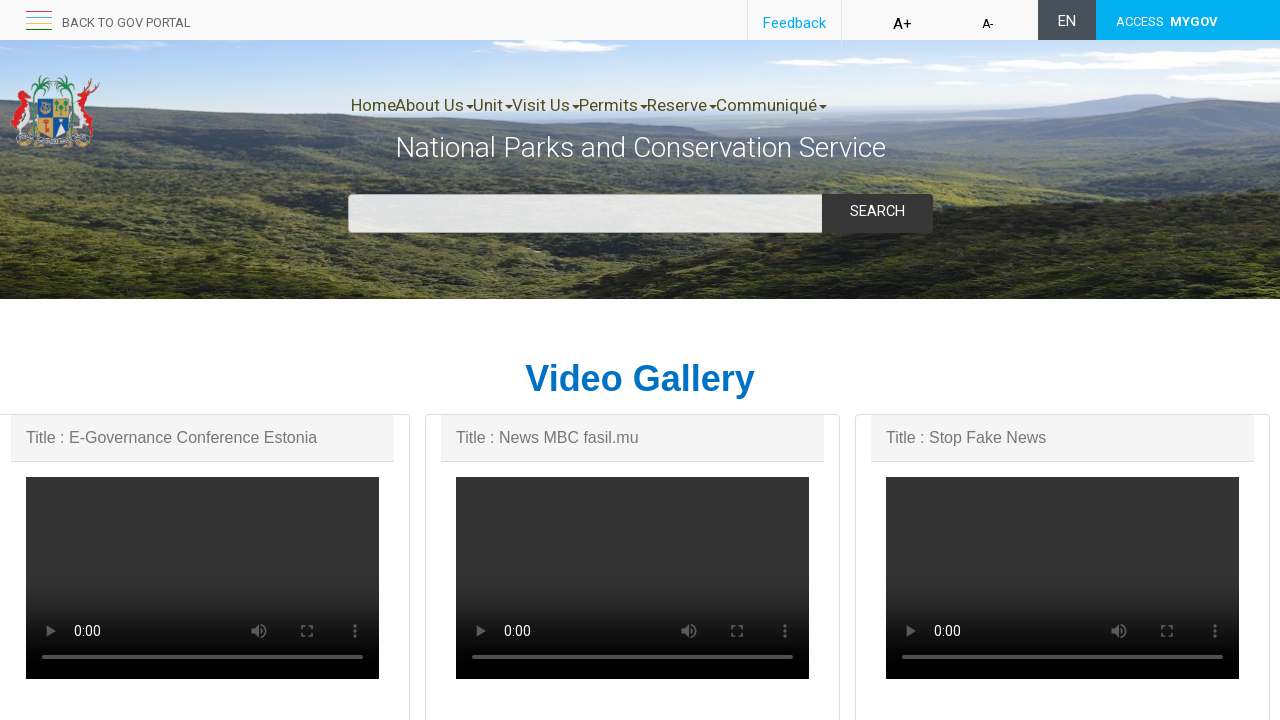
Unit (535, 105)
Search (877, 211)
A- (987, 24)
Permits (697, 105)
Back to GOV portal (126, 22)
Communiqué (897, 105)
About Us (455, 105)
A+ (902, 24)
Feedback (794, 23)
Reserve (787, 105)
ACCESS (1167, 21)
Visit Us (609, 105)
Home (373, 105)
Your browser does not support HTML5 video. (202, 578)
